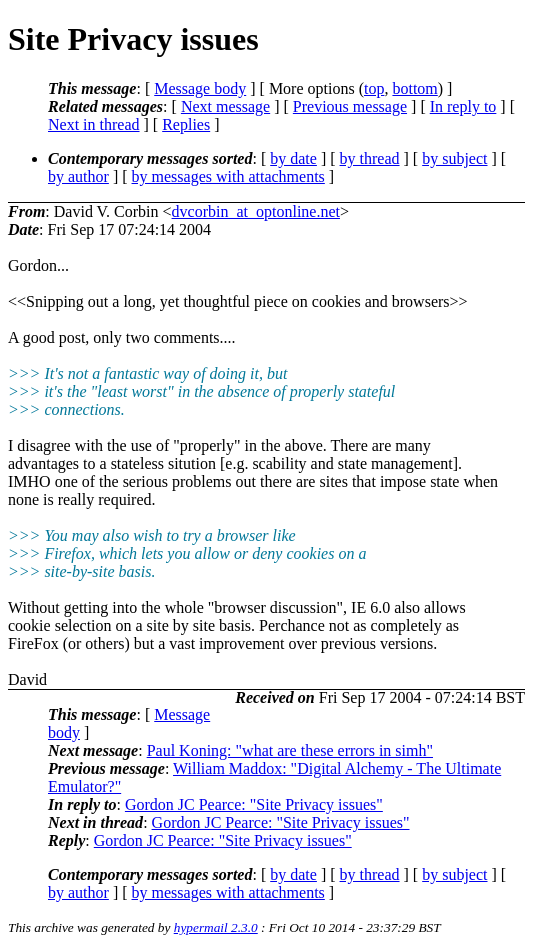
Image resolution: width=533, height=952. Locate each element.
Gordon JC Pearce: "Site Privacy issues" (254, 804)
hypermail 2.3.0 (216, 927)
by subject (454, 158)
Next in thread (94, 124)
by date (293, 158)
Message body (200, 88)
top (374, 88)
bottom (414, 88)
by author (78, 176)
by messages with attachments (228, 176)
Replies (186, 124)
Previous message (350, 106)
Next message (225, 106)
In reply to (463, 106)
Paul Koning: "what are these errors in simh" (290, 750)
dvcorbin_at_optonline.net (256, 211)
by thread (370, 158)
